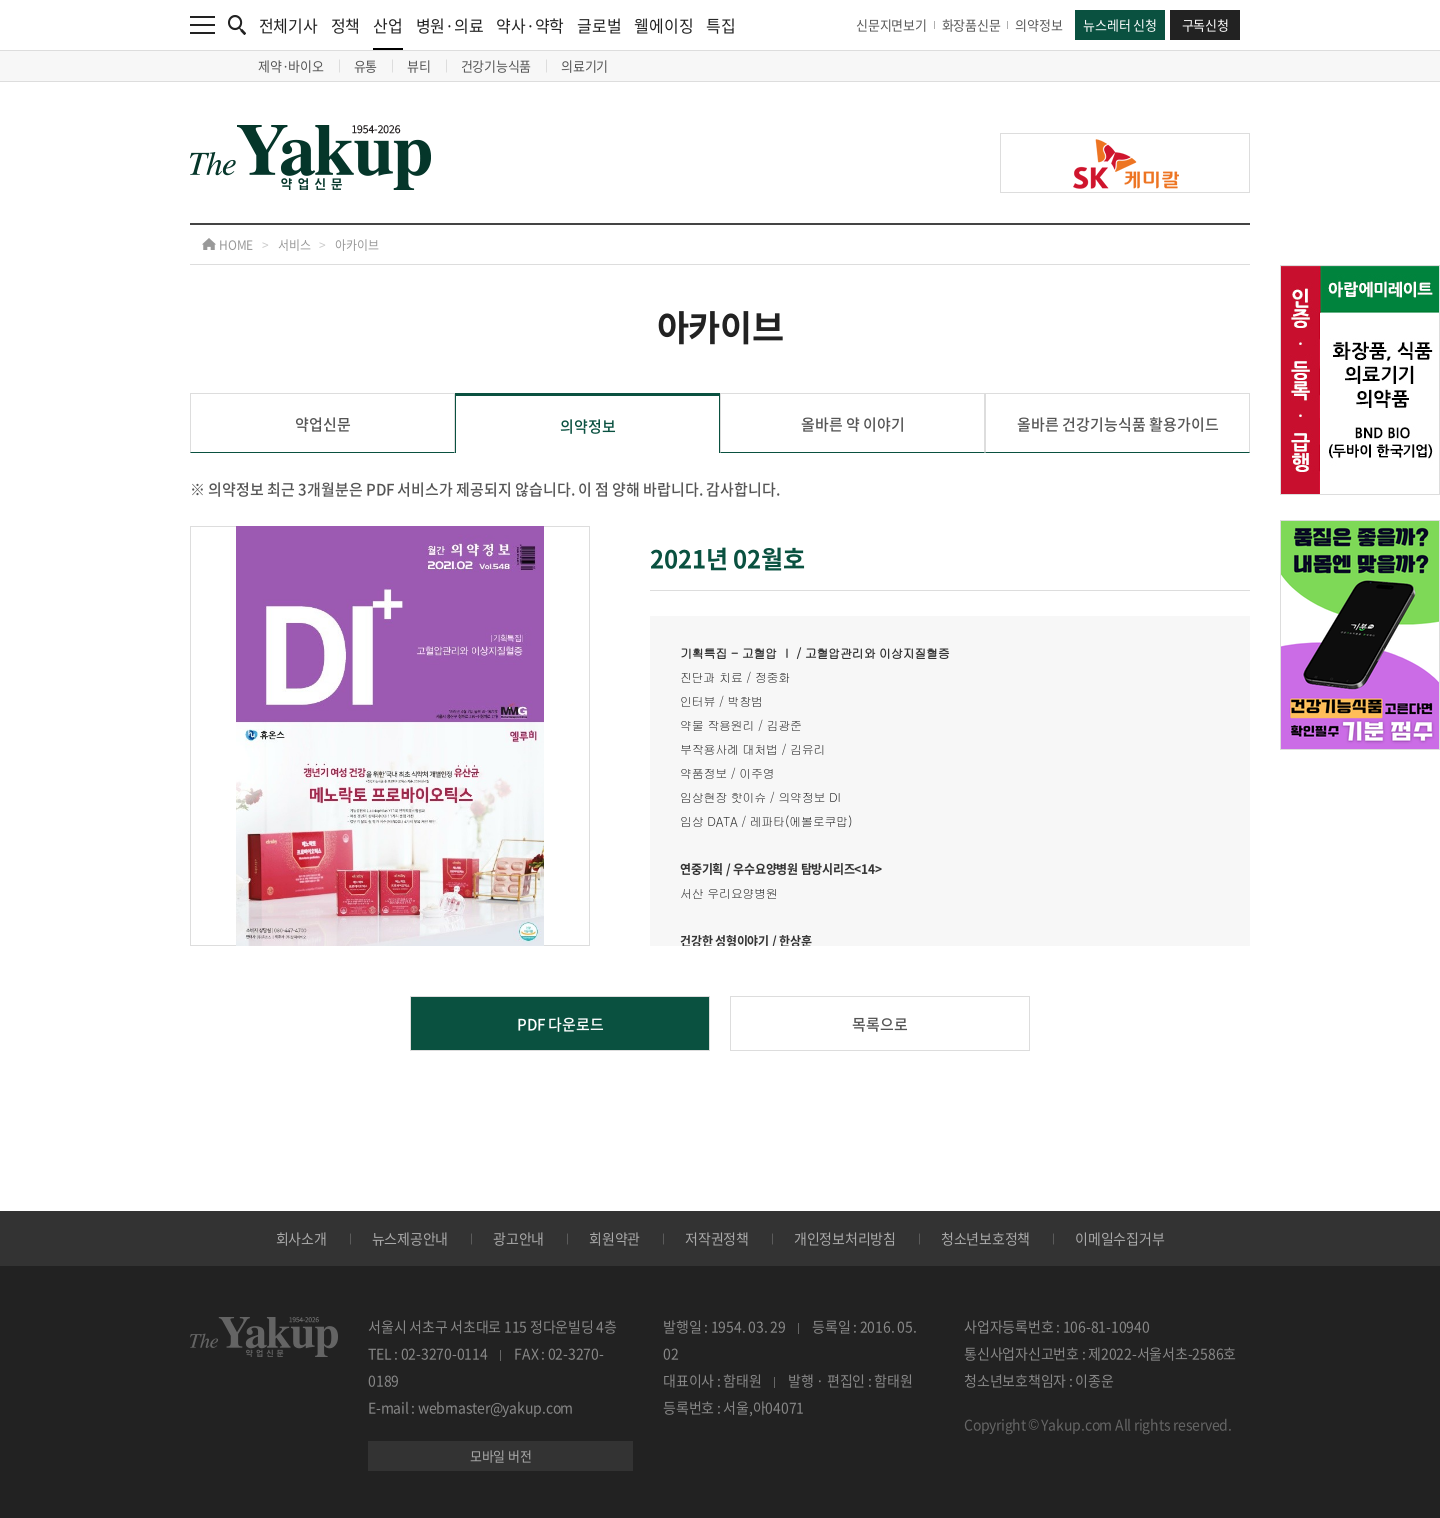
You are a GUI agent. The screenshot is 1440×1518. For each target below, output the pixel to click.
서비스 (294, 245)
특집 (721, 25)
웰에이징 (663, 25)
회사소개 (301, 1238)
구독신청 (1205, 24)
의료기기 (584, 65)
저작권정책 (717, 1238)
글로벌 (599, 25)
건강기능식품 (496, 65)
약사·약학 (530, 25)
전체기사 (288, 25)
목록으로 (880, 1024)
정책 (346, 25)
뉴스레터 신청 (1119, 24)
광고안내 (518, 1238)
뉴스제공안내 (410, 1238)
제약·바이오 (291, 65)
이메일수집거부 (1119, 1238)
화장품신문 (971, 24)
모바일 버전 (501, 1455)
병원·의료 (450, 25)
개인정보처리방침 (845, 1238)
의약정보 (1038, 24)
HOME (227, 245)
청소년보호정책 (985, 1238)
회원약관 (614, 1238)
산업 (388, 31)
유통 (366, 65)
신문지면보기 (891, 24)
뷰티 (419, 65)
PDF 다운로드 (560, 1024)
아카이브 (356, 245)
